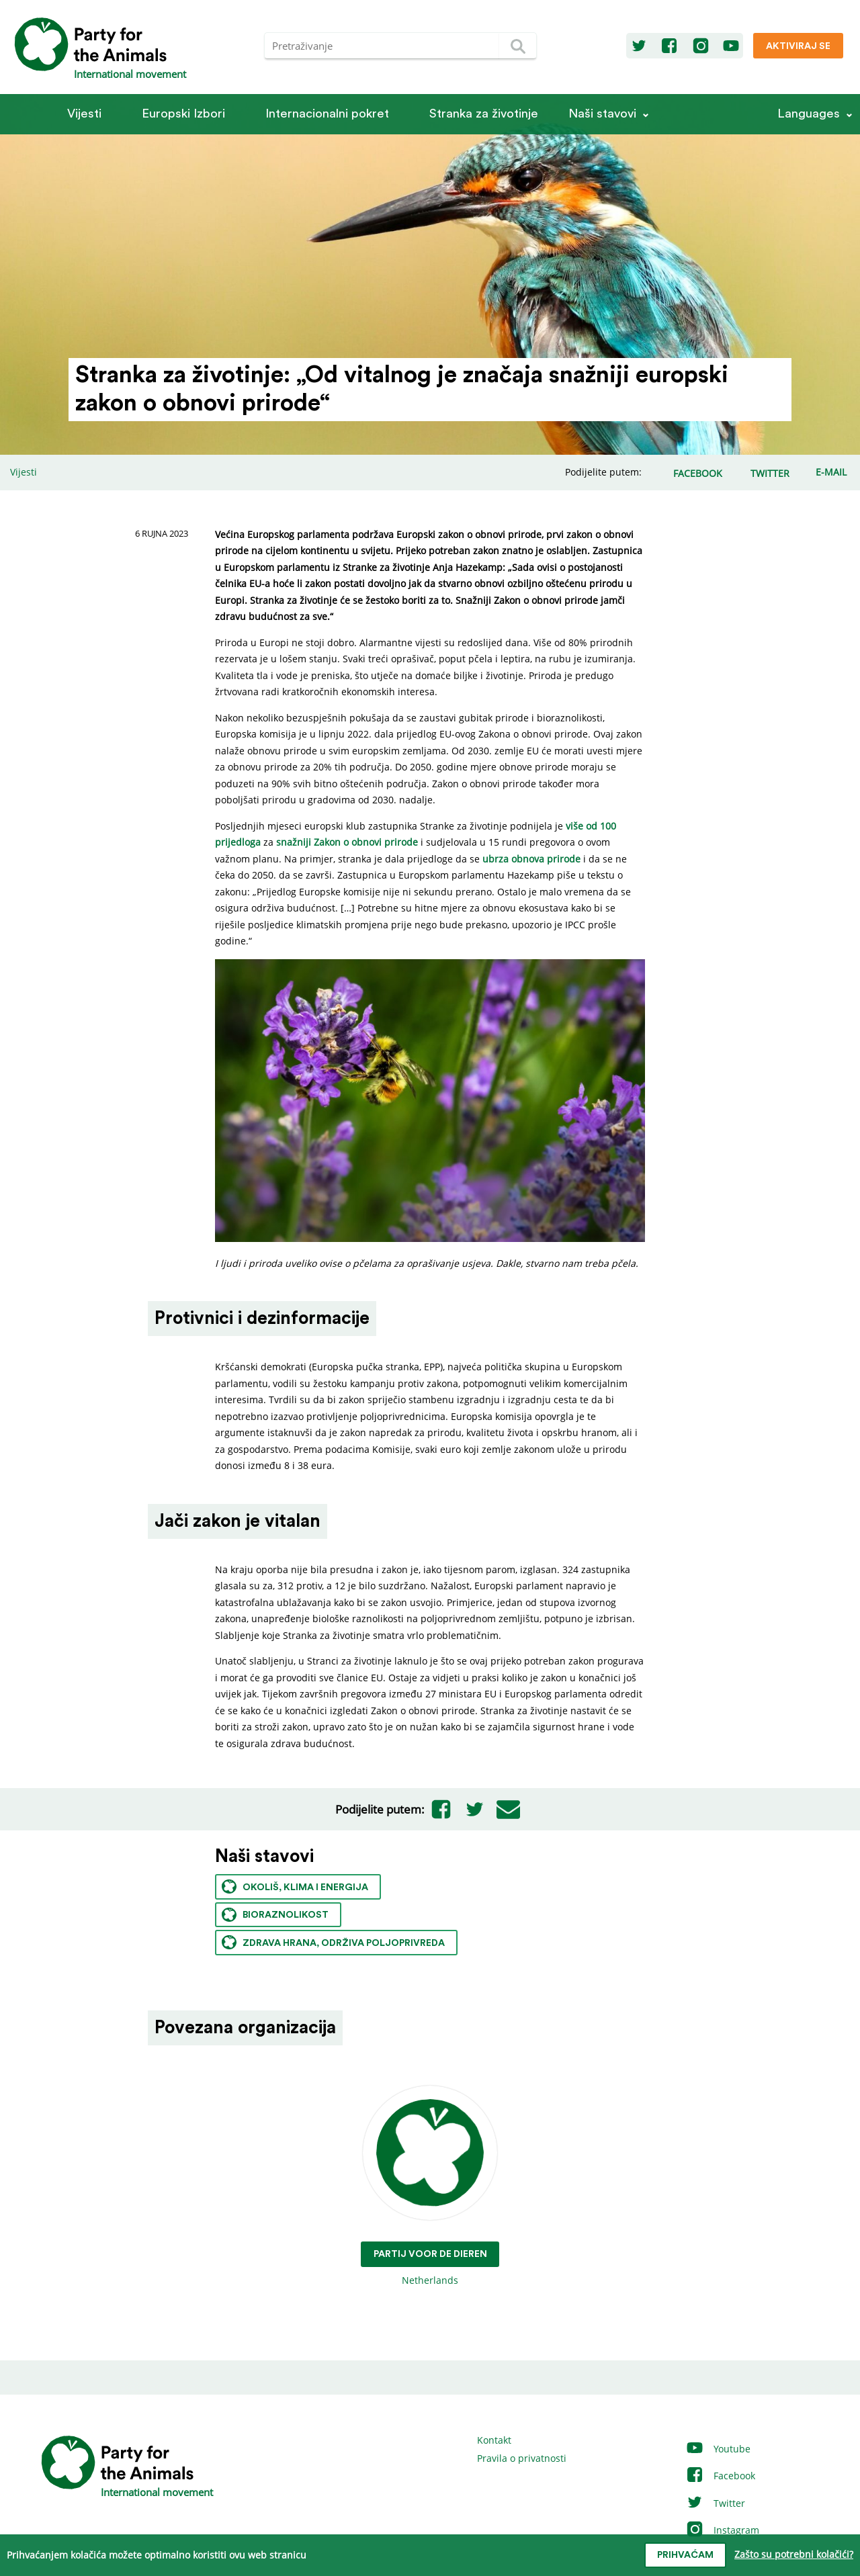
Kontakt (494, 2440)
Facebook (720, 2475)
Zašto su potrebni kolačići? (793, 2554)
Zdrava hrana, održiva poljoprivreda (333, 1942)
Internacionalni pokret (327, 113)
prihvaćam (685, 2555)
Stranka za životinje (483, 113)
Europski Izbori (183, 113)
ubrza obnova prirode (531, 858)
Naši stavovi (602, 113)
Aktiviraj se (798, 46)
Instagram (722, 2530)
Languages (808, 113)
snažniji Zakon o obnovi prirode (347, 842)
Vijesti (84, 113)
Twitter (715, 2503)
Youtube (717, 2448)
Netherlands (430, 2186)
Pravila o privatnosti (521, 2458)
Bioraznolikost (275, 1915)
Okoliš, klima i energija (295, 1886)
